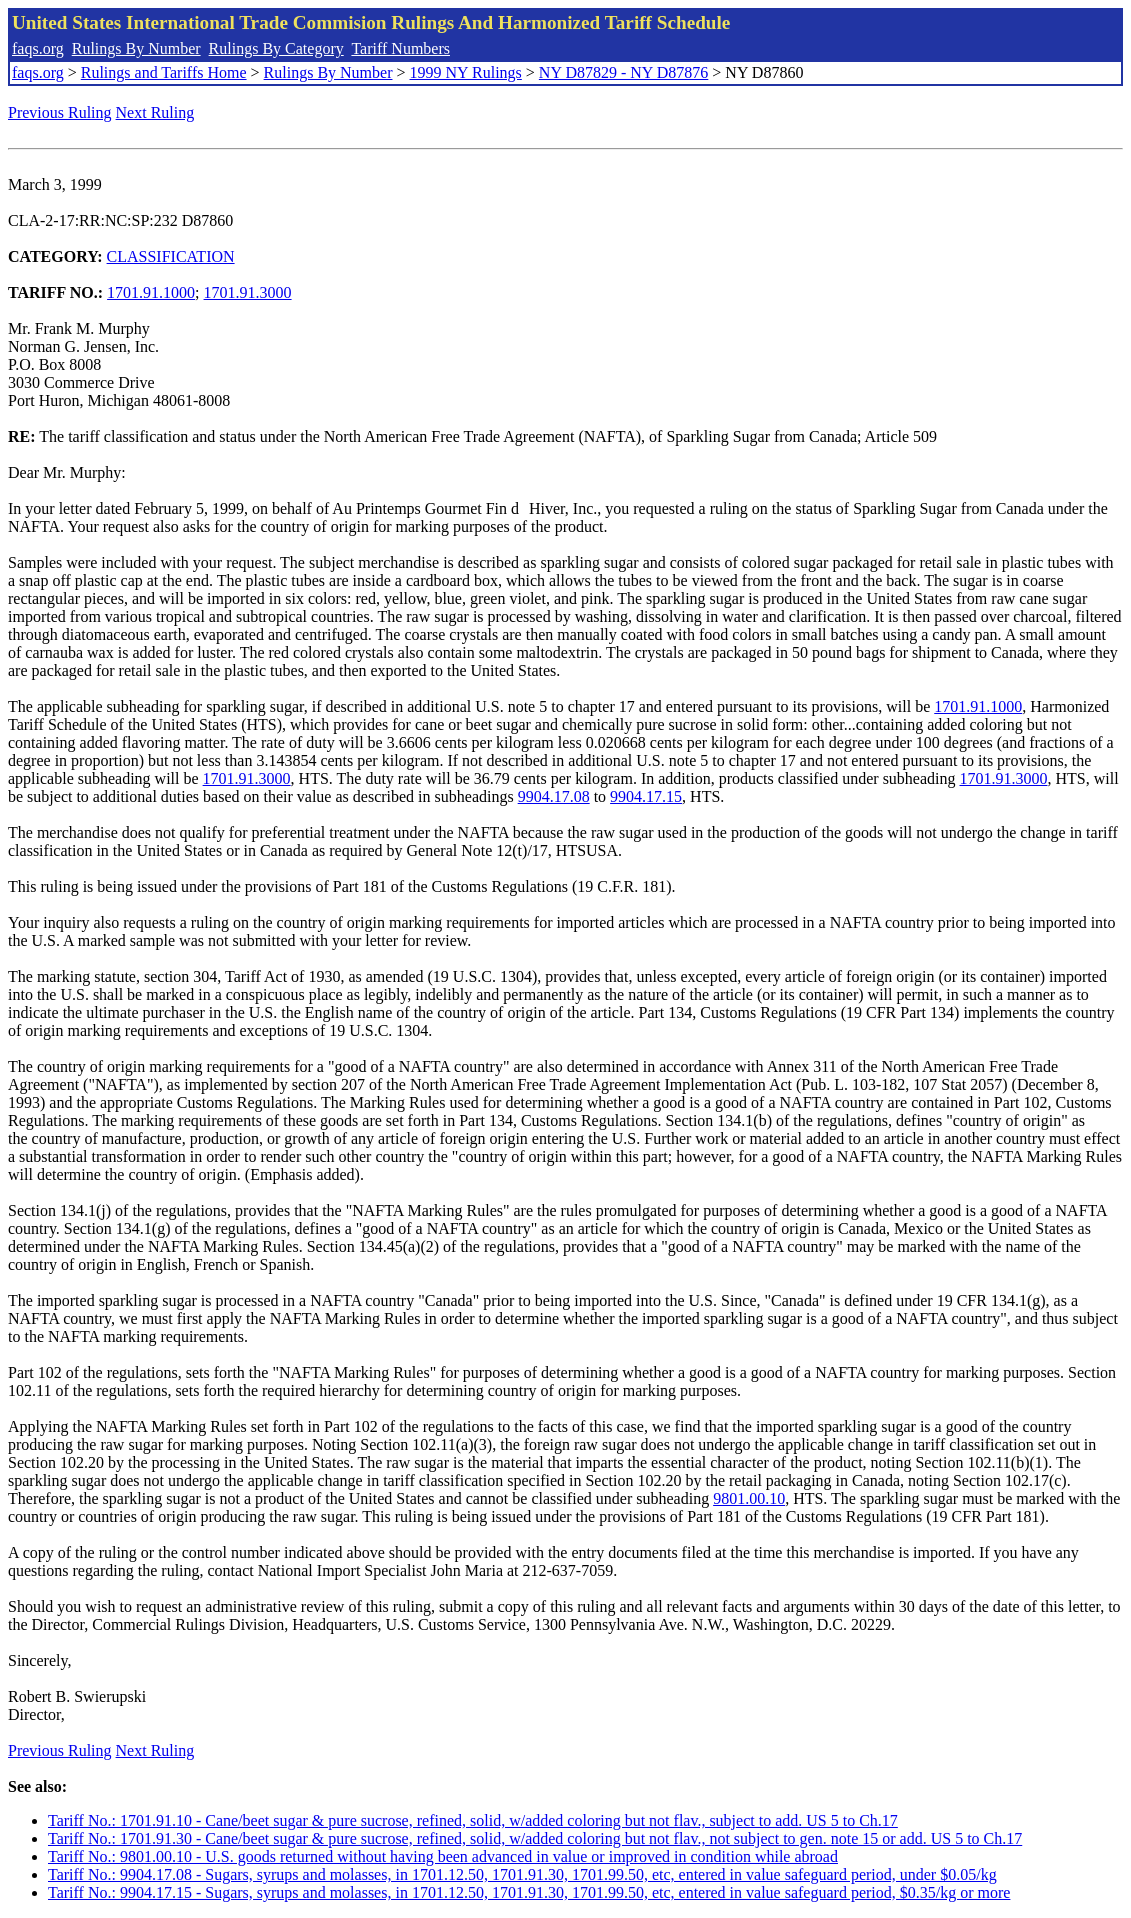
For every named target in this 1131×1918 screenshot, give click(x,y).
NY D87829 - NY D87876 (623, 72)
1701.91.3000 (248, 292)
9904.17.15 (646, 796)
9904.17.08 (554, 796)
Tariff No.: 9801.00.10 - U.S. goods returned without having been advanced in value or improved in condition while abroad (443, 1856)
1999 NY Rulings (466, 72)
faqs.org (38, 48)
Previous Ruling (60, 112)
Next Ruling (155, 112)
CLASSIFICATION (171, 256)
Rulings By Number (136, 48)
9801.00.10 (749, 1498)
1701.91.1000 (151, 292)
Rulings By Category (276, 48)
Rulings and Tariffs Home (164, 72)
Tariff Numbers (400, 48)
